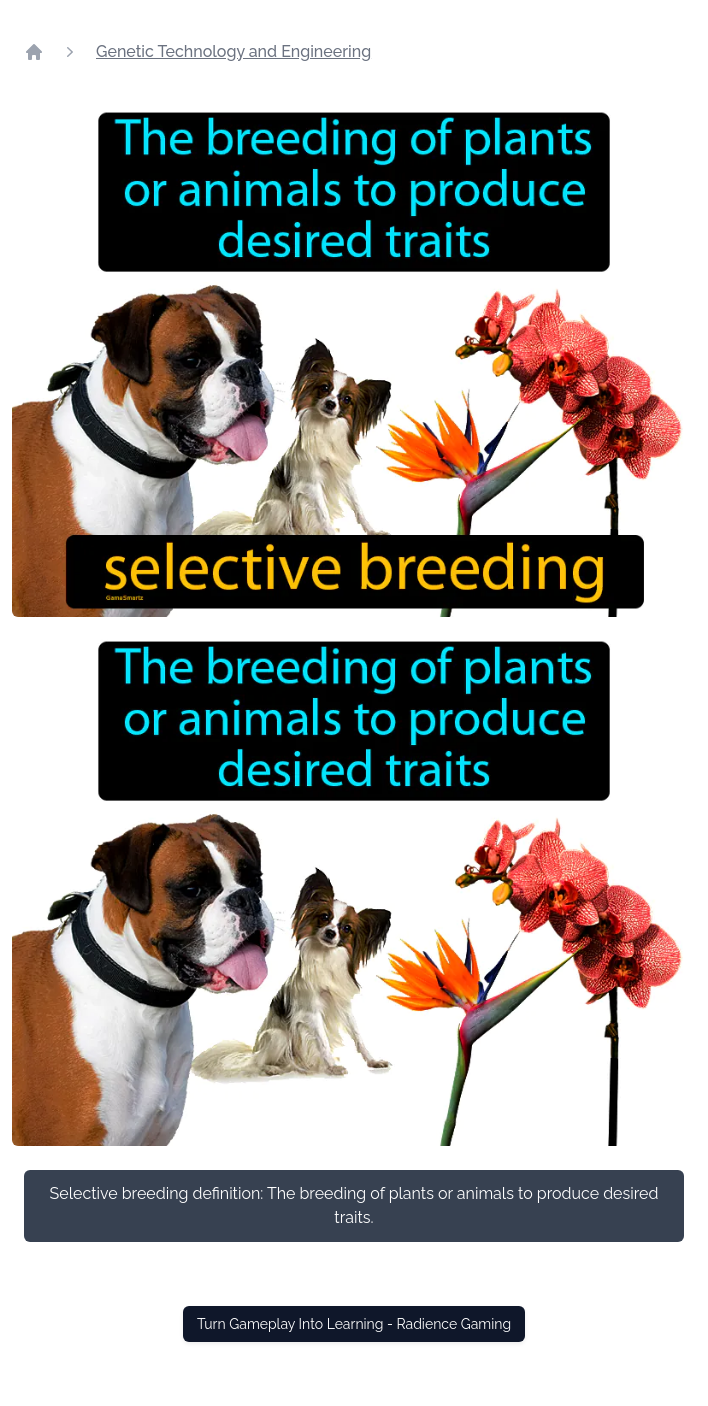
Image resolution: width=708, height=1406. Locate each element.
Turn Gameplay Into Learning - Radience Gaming (354, 1324)
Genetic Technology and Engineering (233, 51)
